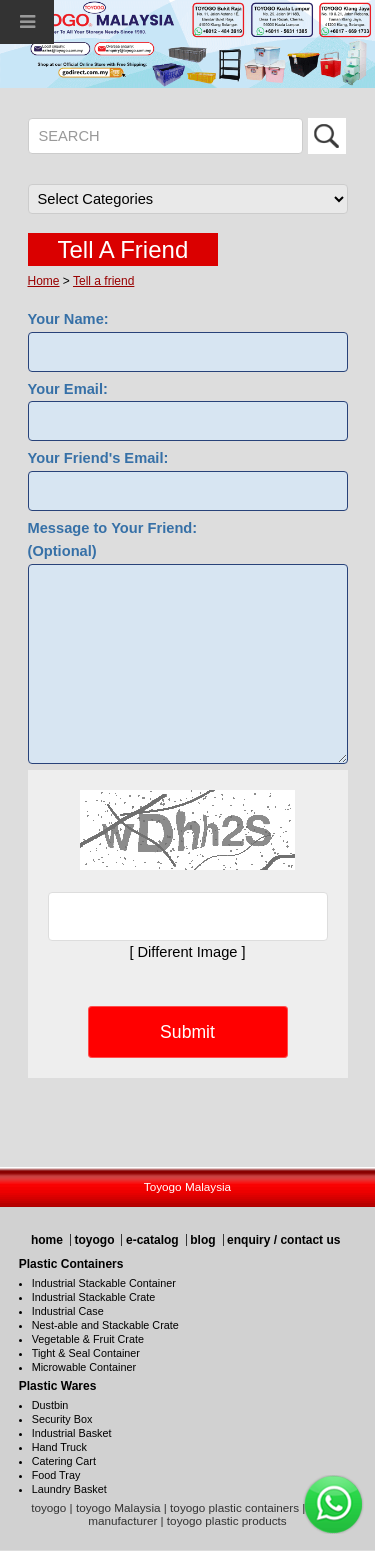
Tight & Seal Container (86, 1353)
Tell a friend (103, 281)
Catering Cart (64, 1461)
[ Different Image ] (187, 952)
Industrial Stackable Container (104, 1283)
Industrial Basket (72, 1433)
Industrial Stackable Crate (94, 1297)
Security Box (62, 1419)
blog (202, 1240)
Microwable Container (84, 1367)
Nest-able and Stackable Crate (105, 1325)
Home (44, 281)
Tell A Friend (123, 249)
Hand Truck (59, 1447)
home (47, 1240)
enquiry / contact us (283, 1240)
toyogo (94, 1240)
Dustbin (50, 1405)
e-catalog (152, 1240)
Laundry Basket (69, 1489)
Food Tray (56, 1475)
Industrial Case (68, 1311)
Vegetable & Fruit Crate (88, 1339)
